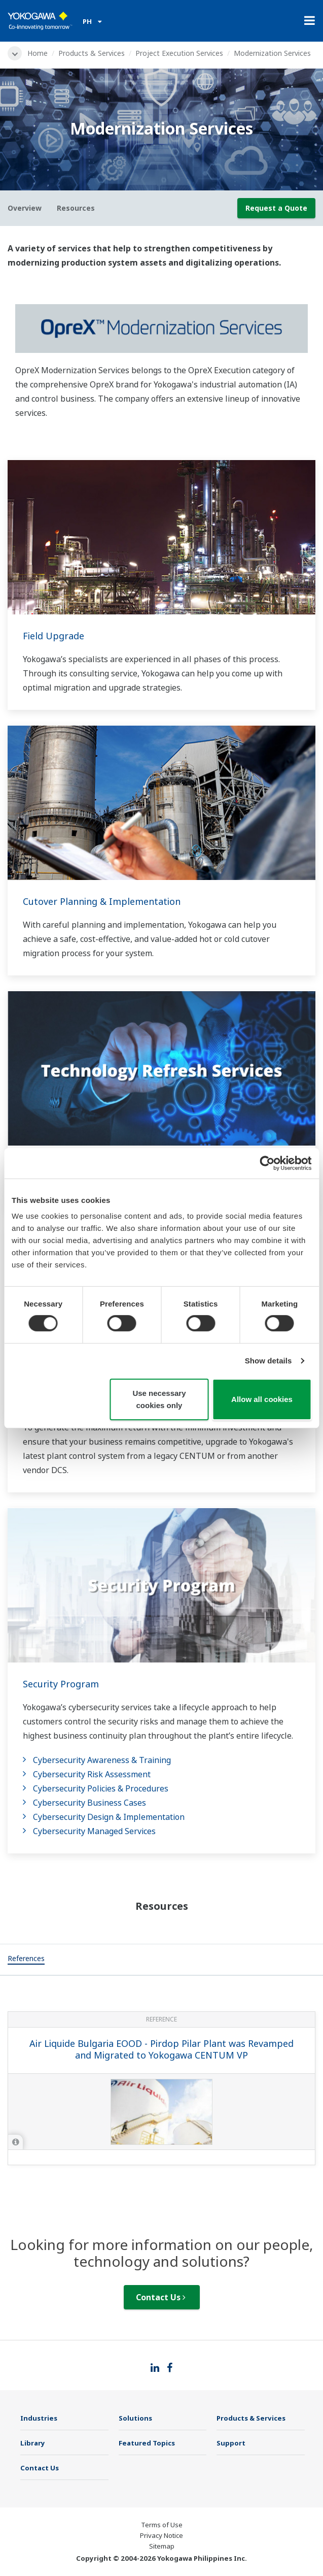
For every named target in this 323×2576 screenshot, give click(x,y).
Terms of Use (162, 2524)
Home (37, 53)
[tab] (26, 1959)
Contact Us (161, 2297)
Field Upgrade (53, 636)
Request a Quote (276, 208)
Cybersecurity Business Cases (89, 1802)
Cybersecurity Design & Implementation (109, 1816)
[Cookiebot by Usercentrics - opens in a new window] (267, 1162)
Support (231, 2443)
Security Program (61, 1684)
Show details (268, 1360)
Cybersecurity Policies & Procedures (100, 1788)
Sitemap (161, 2546)
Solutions (135, 2418)
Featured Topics (147, 2443)
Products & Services (91, 53)
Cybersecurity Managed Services (94, 1831)
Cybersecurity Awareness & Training (102, 1760)
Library (32, 2443)
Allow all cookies (262, 1399)
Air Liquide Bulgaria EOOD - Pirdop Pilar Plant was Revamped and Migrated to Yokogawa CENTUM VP (161, 2049)
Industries (38, 2418)
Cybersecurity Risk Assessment (92, 1774)
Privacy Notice (161, 2535)
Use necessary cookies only (159, 1399)
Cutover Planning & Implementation (102, 901)
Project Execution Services (179, 53)
